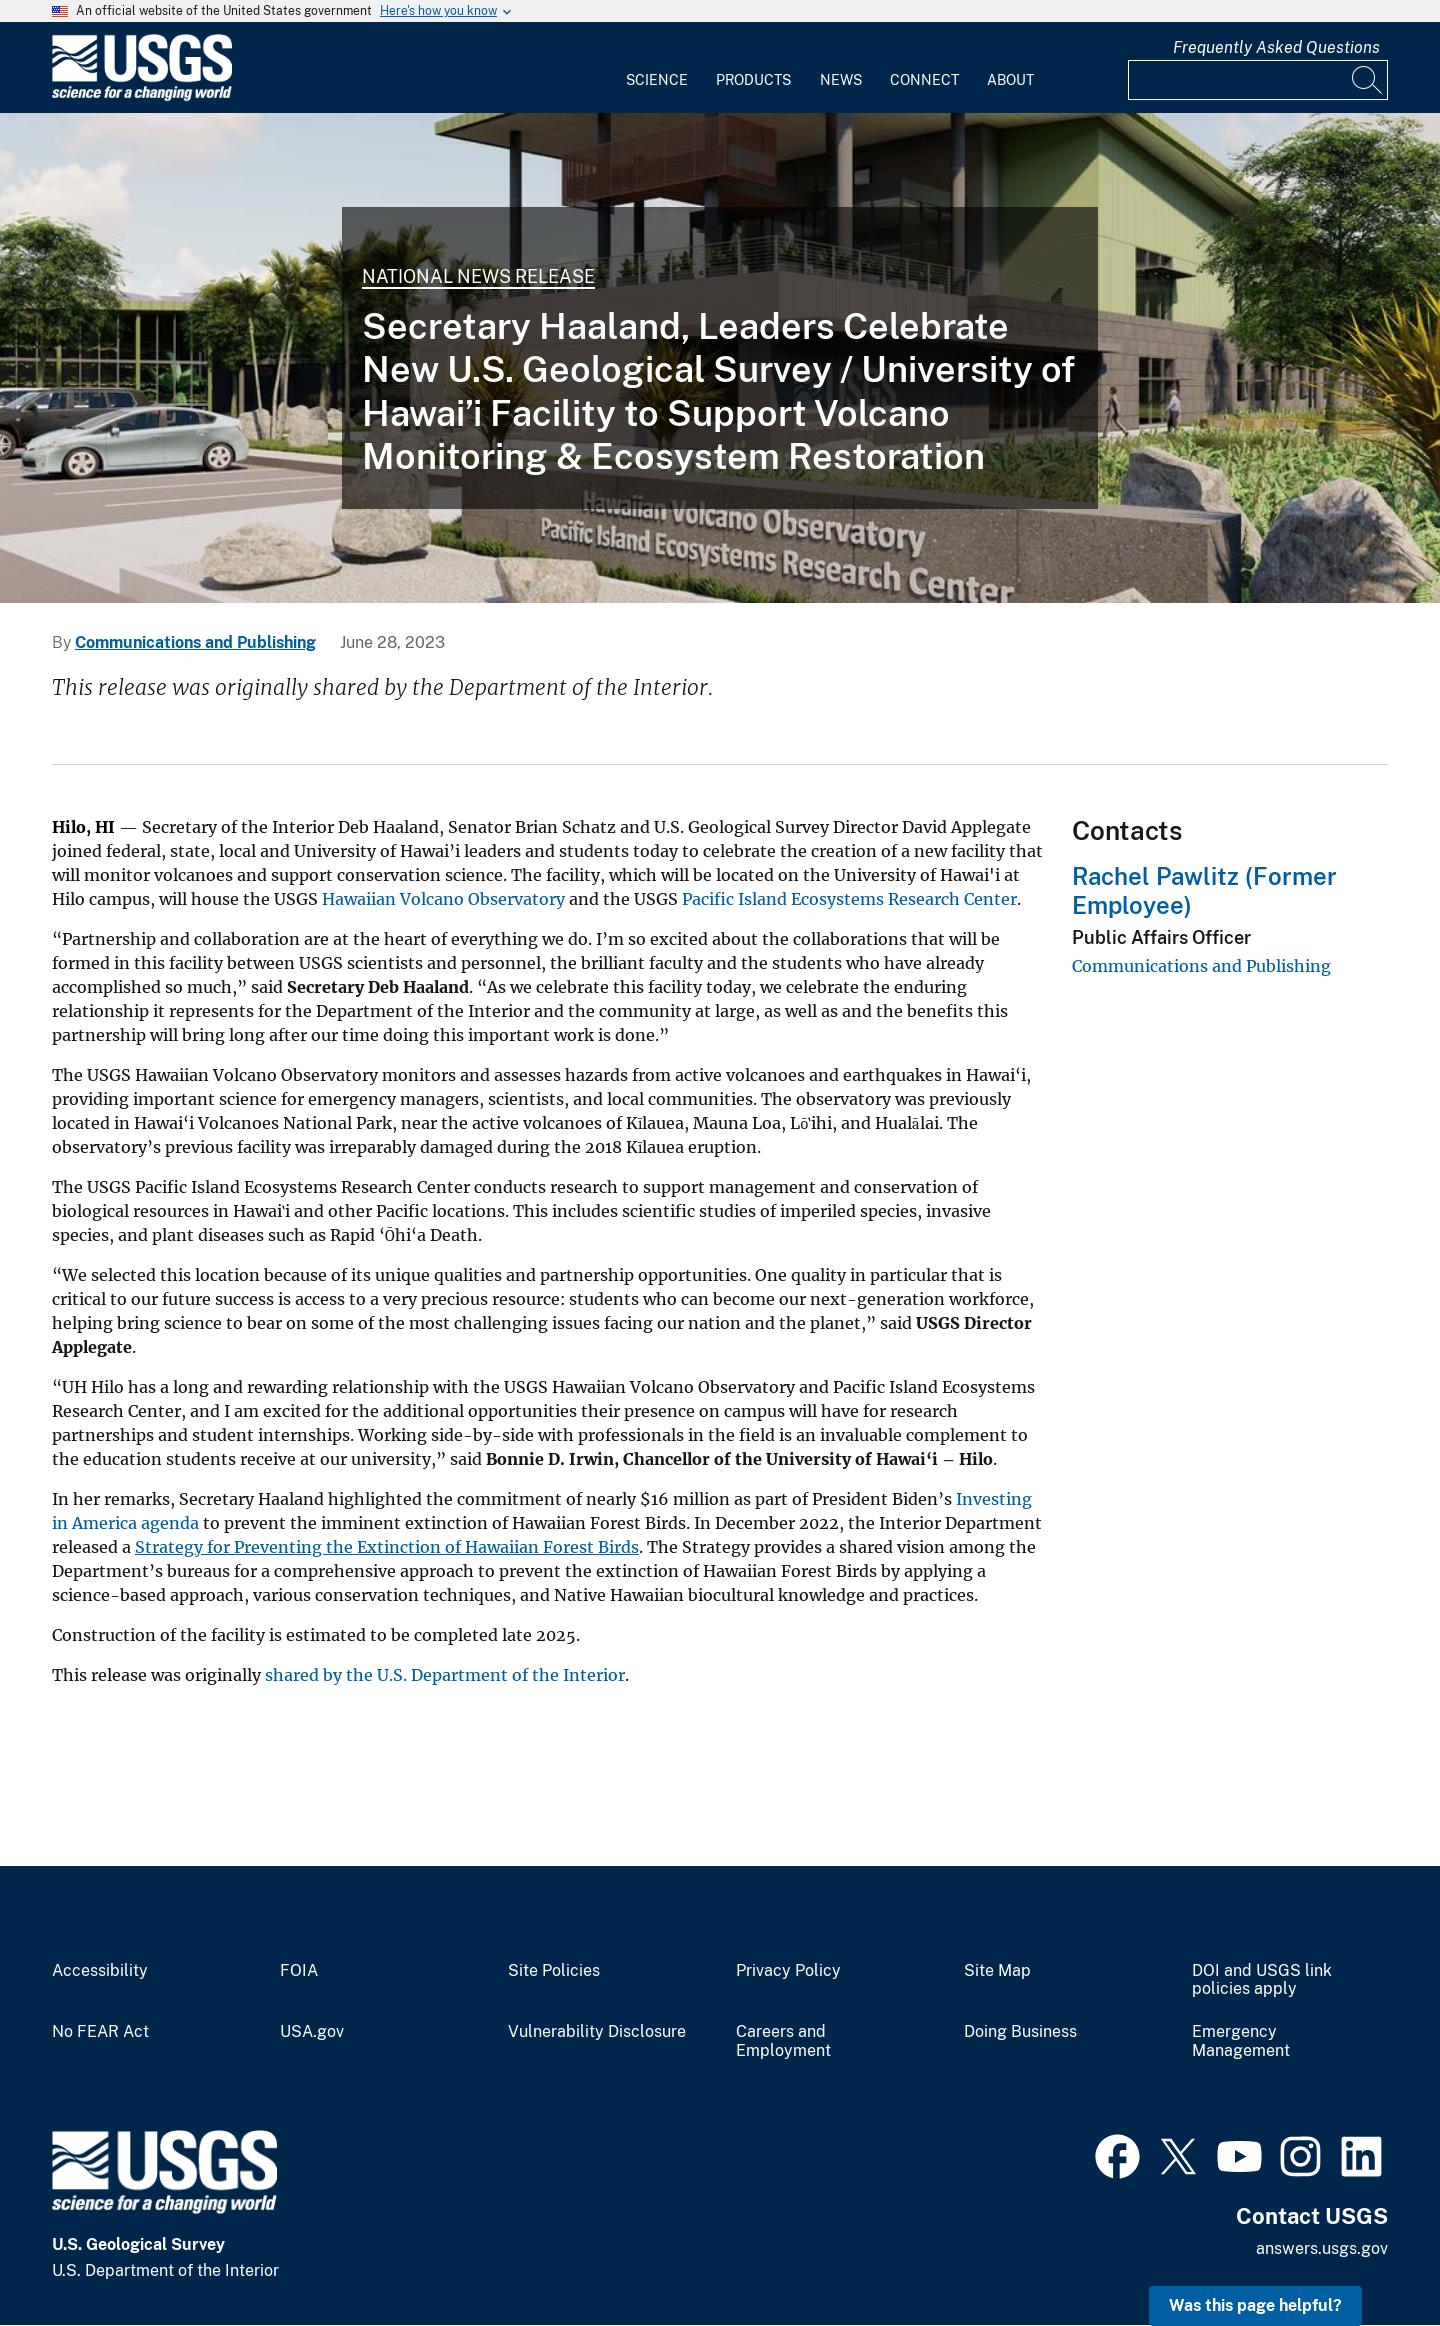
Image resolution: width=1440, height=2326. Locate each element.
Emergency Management (1241, 2041)
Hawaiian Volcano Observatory (443, 899)
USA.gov (312, 2032)
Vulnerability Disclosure (597, 2032)
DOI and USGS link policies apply (1262, 1980)
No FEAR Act (100, 2032)
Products (753, 80)
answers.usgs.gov (1322, 2248)
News (841, 80)
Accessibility (100, 1971)
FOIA (299, 1971)
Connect (924, 80)
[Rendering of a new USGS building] (720, 358)
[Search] (1368, 80)
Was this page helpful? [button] (1255, 2305)
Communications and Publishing (195, 642)
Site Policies (554, 1971)
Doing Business (1020, 2032)
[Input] (1258, 80)
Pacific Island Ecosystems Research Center (849, 899)
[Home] (142, 96)
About (1010, 80)
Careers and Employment (783, 2041)
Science (657, 80)
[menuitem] (657, 68)
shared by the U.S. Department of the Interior (445, 1675)
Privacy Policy (788, 1971)
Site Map (997, 1971)
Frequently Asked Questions (1276, 47)
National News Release (478, 276)
